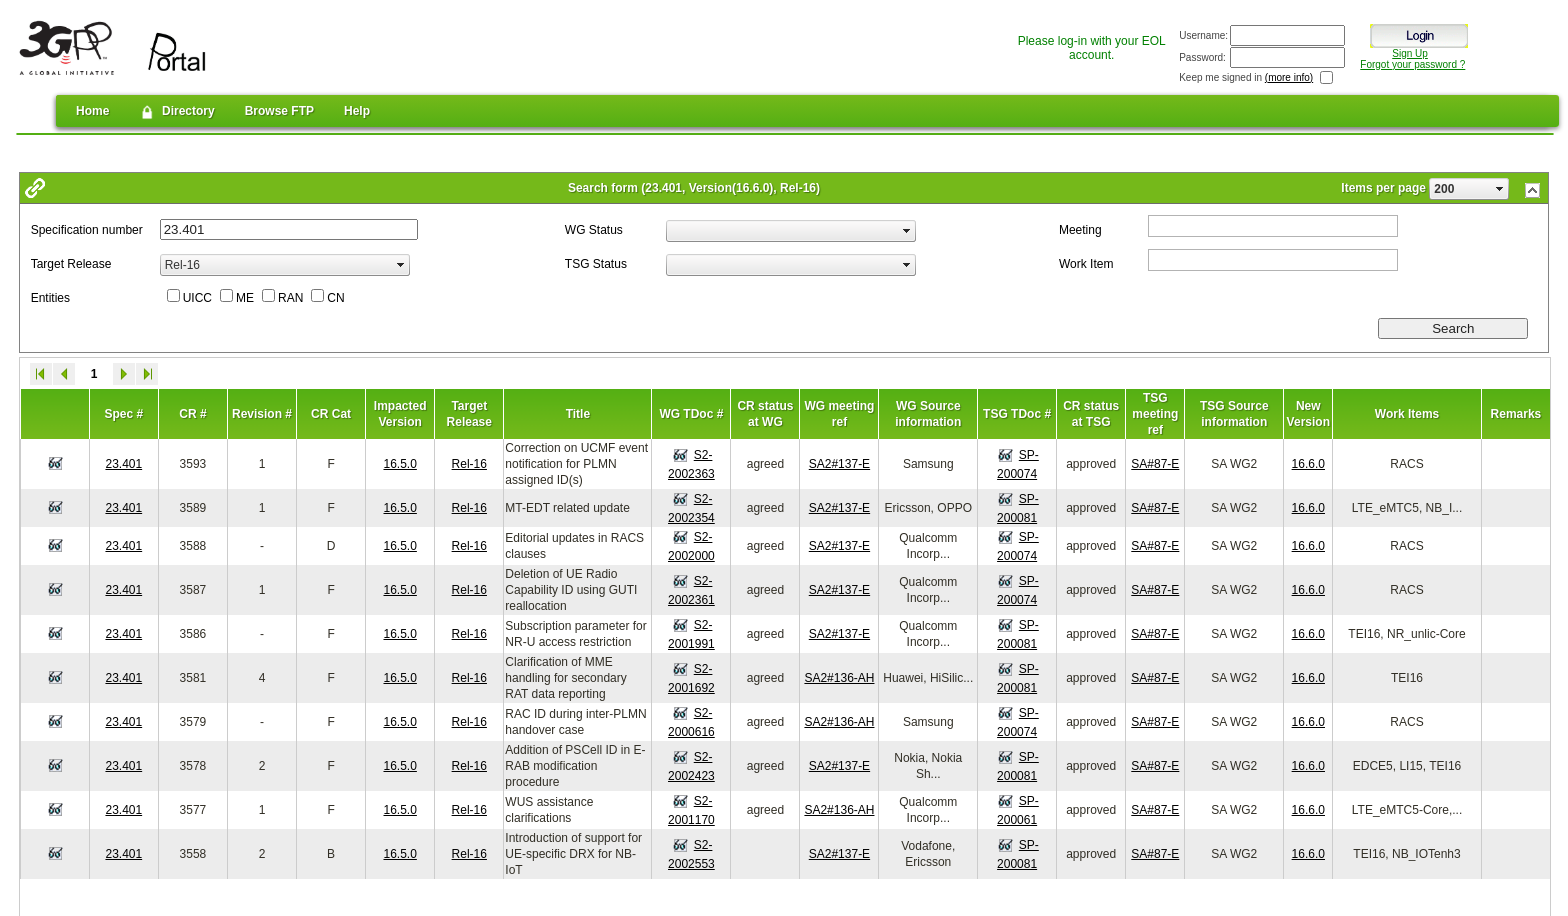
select (1500, 189)
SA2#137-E (839, 464)
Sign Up (1410, 53)
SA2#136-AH (839, 678)
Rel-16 (469, 464)
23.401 (123, 464)
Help (357, 111)
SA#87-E (1155, 464)
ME (245, 298)
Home (92, 111)
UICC (197, 298)
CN (335, 298)
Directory (176, 112)
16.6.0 (1308, 464)
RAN (290, 298)
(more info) (1289, 77)
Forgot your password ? (1412, 64)
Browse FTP (279, 111)
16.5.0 (400, 464)
